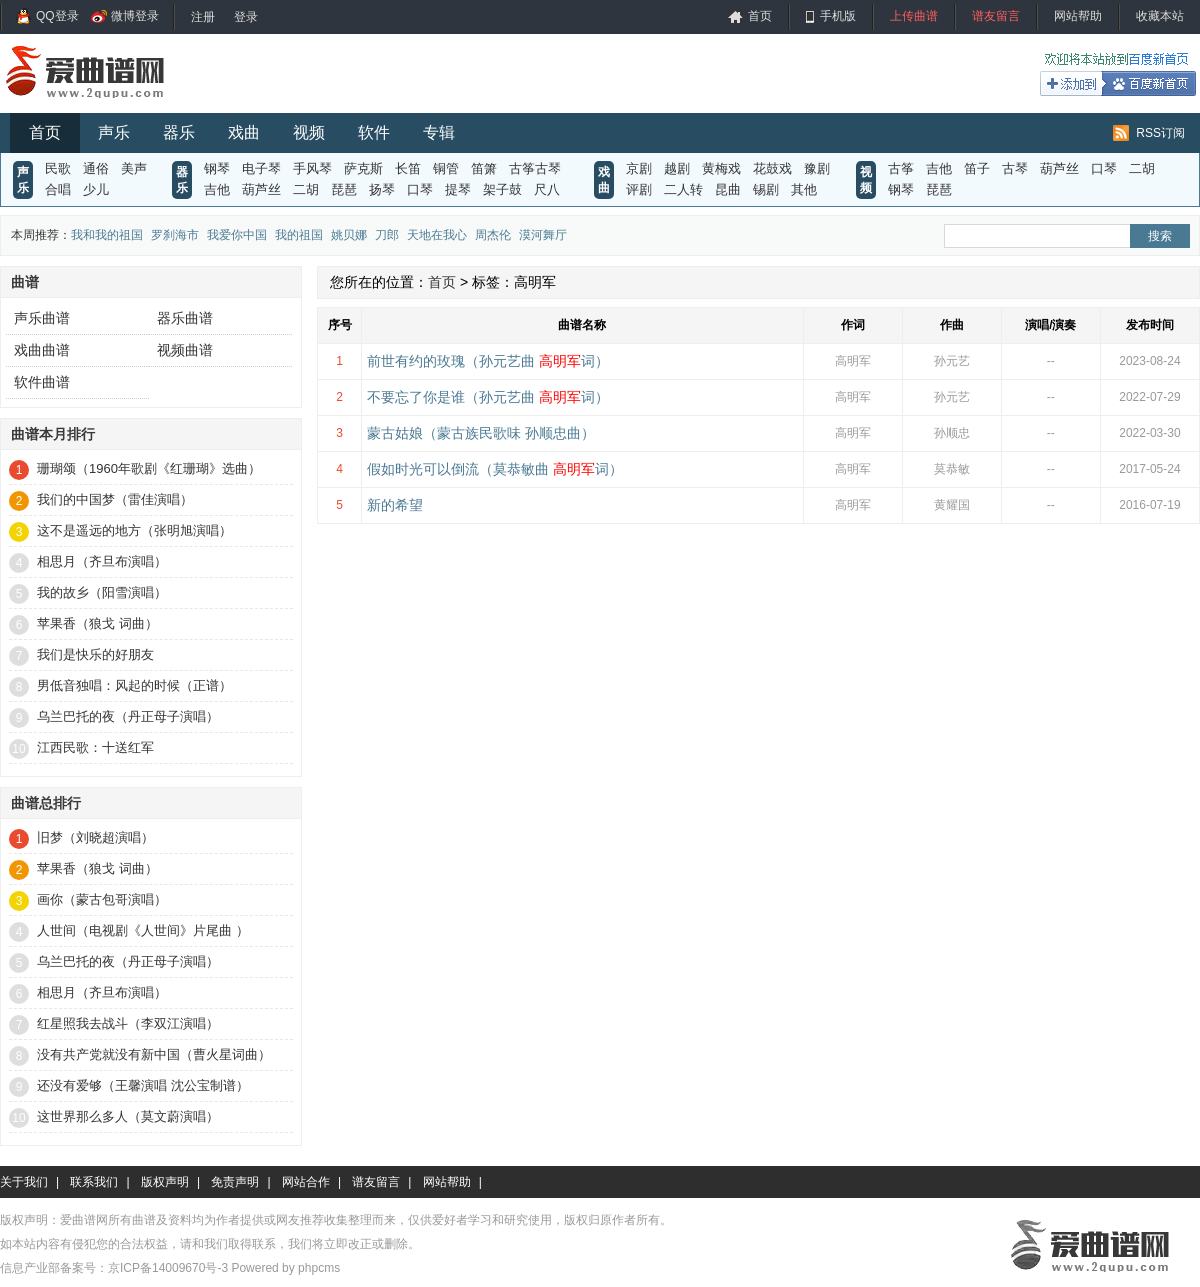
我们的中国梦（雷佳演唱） (115, 499)
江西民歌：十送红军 (95, 747)
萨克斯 (363, 168)
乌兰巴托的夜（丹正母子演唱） (128, 716)
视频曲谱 (185, 350)
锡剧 (766, 189)
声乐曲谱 (42, 318)
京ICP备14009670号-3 (168, 1268)
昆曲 (728, 189)
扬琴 (382, 189)
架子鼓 (502, 189)
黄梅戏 (721, 168)
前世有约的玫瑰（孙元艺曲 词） (488, 361)
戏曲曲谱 (42, 350)
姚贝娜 (349, 235)
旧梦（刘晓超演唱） (95, 837)
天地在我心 (437, 235)
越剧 (677, 168)
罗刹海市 (175, 235)
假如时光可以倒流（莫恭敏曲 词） (495, 469)
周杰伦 (493, 235)
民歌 (58, 168)
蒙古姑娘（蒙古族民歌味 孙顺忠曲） (481, 433)
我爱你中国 (237, 235)
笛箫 (484, 168)
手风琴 (312, 168)
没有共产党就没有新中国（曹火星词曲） (154, 1054)
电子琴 (261, 168)
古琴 (1015, 168)
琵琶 (344, 189)
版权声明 (165, 1182)
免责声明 (235, 1182)
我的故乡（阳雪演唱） (102, 592)
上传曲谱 (914, 16)
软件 (374, 132)
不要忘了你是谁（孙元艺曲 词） (488, 397)
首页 (760, 16)
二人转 (683, 189)
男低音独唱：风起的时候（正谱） (134, 685)
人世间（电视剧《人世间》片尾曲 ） (143, 930)
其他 (804, 189)
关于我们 (24, 1182)
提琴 (458, 189)
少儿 (96, 189)
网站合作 (306, 1182)
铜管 (446, 168)
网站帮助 (1078, 16)
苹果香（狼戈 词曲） (97, 623)
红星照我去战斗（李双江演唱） (128, 1023)
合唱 (58, 189)
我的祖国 (299, 235)
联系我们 (94, 1182)
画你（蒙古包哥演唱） (102, 899)
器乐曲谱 (185, 318)
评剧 (639, 189)
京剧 (639, 168)
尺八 (547, 189)
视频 (309, 132)
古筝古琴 (535, 168)
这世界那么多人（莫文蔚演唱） (128, 1116)
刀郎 (387, 235)
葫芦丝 (261, 189)
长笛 (408, 168)
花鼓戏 (772, 168)
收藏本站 (1160, 16)
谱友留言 (996, 16)
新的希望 (395, 505)
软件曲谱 (42, 382)
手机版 (838, 16)
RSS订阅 (1160, 133)
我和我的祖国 (107, 235)
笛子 (977, 168)
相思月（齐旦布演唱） (102, 561)
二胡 (306, 189)
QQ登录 (57, 16)
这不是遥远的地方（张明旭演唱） (134, 530)
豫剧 (817, 168)
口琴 (420, 189)
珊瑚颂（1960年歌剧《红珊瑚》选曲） (149, 468)
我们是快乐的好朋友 (95, 654)
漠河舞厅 (543, 235)
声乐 (114, 132)
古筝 (901, 168)
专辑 (439, 132)
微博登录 (135, 16)
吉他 (217, 189)
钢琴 (217, 168)
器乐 (179, 132)
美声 (134, 168)
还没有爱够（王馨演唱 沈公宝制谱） (143, 1085)
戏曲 (244, 132)
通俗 (96, 168)
